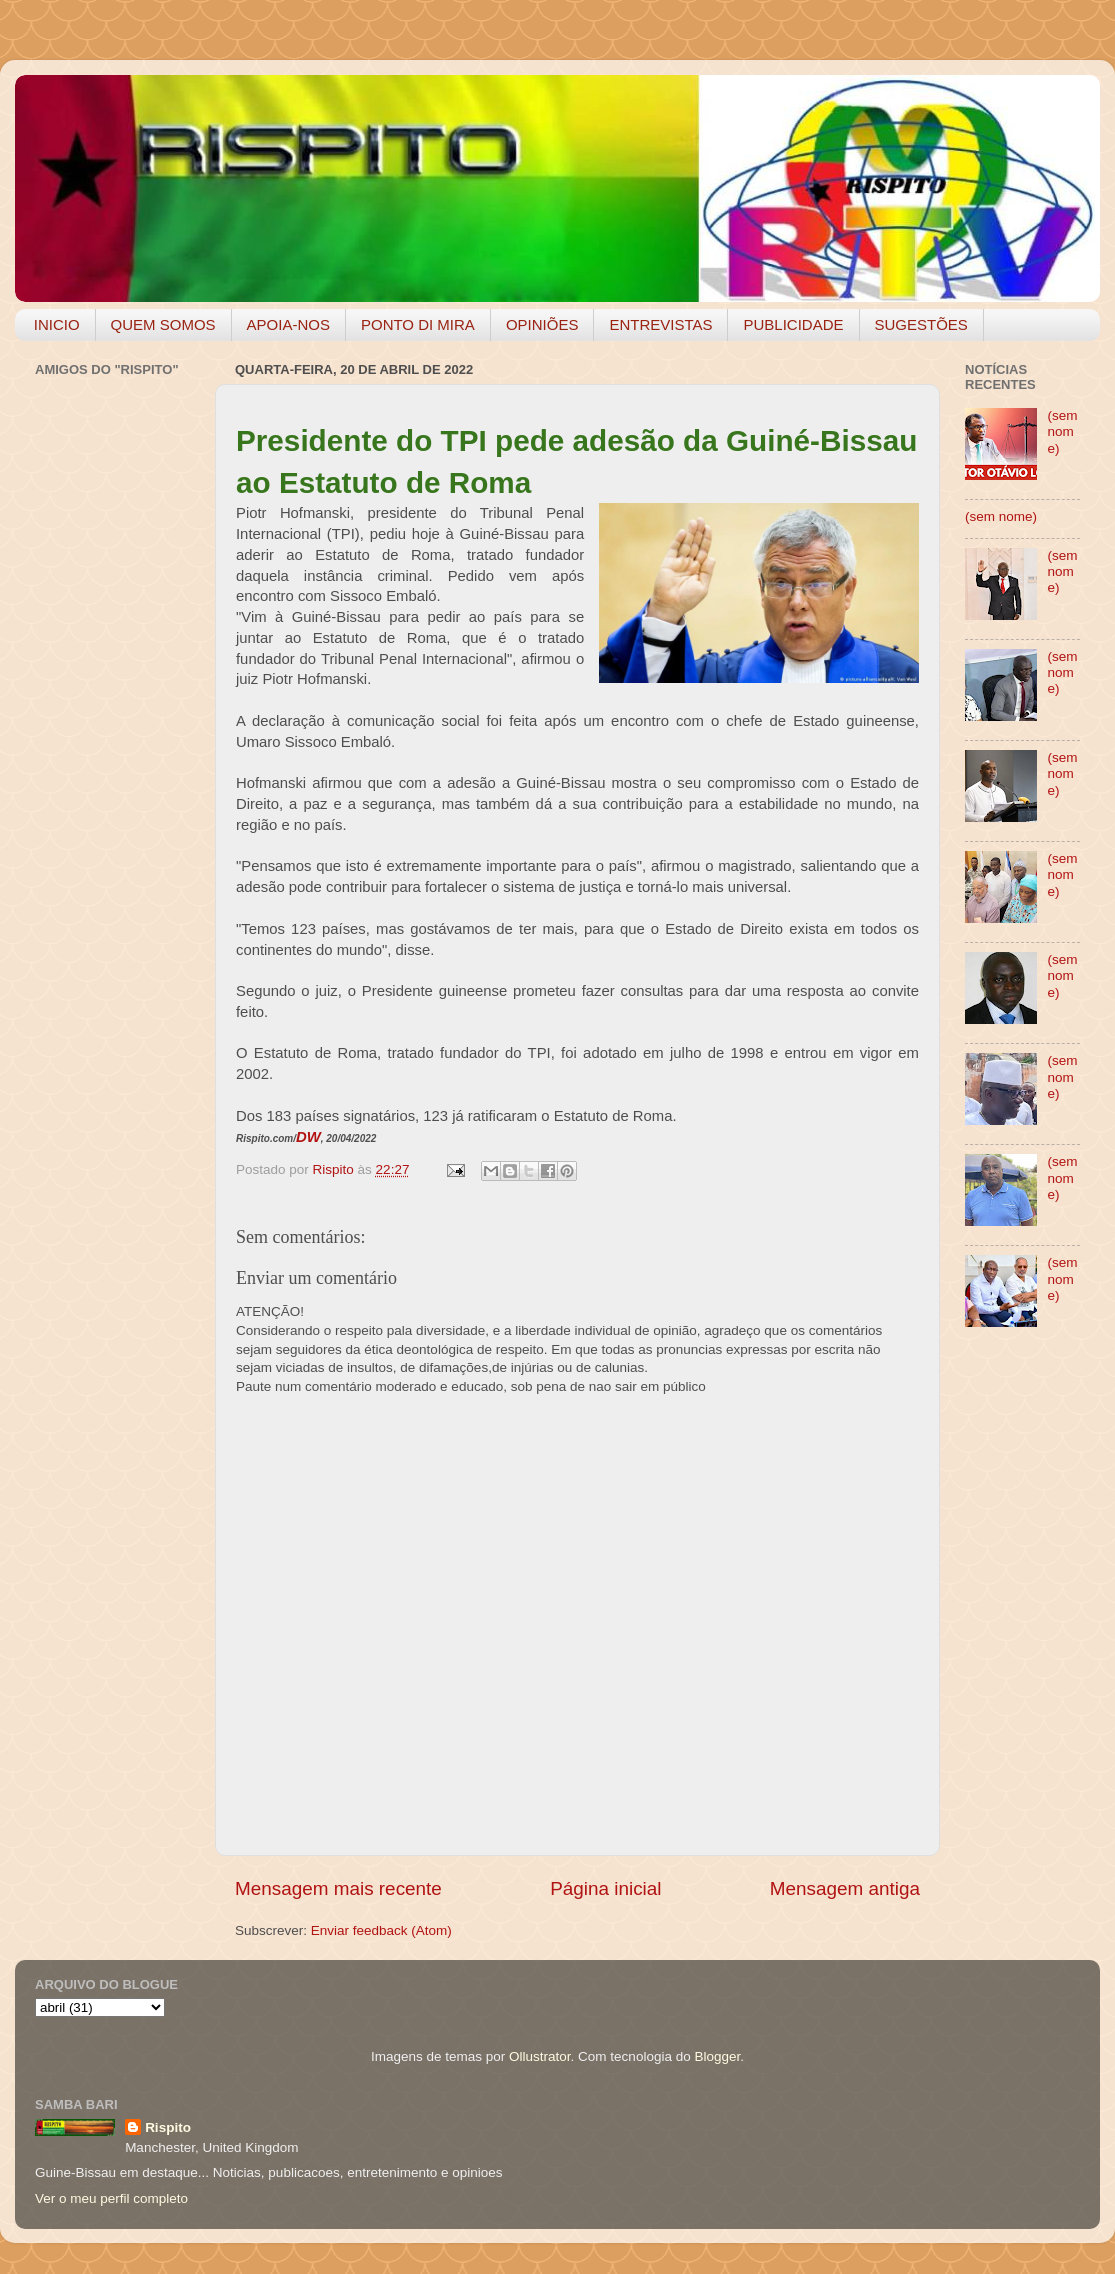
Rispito (168, 2127)
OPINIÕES (542, 324)
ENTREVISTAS (660, 324)
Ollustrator (540, 2056)
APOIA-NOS (288, 324)
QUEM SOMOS (163, 324)
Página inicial (605, 1888)
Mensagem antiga (845, 1888)
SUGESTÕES (921, 324)
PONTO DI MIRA (418, 324)
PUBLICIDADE (793, 324)
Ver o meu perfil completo (111, 2198)
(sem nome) (1062, 431)
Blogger (717, 2056)
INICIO (57, 324)
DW (308, 1137)
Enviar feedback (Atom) (381, 1930)
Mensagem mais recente (338, 1888)
